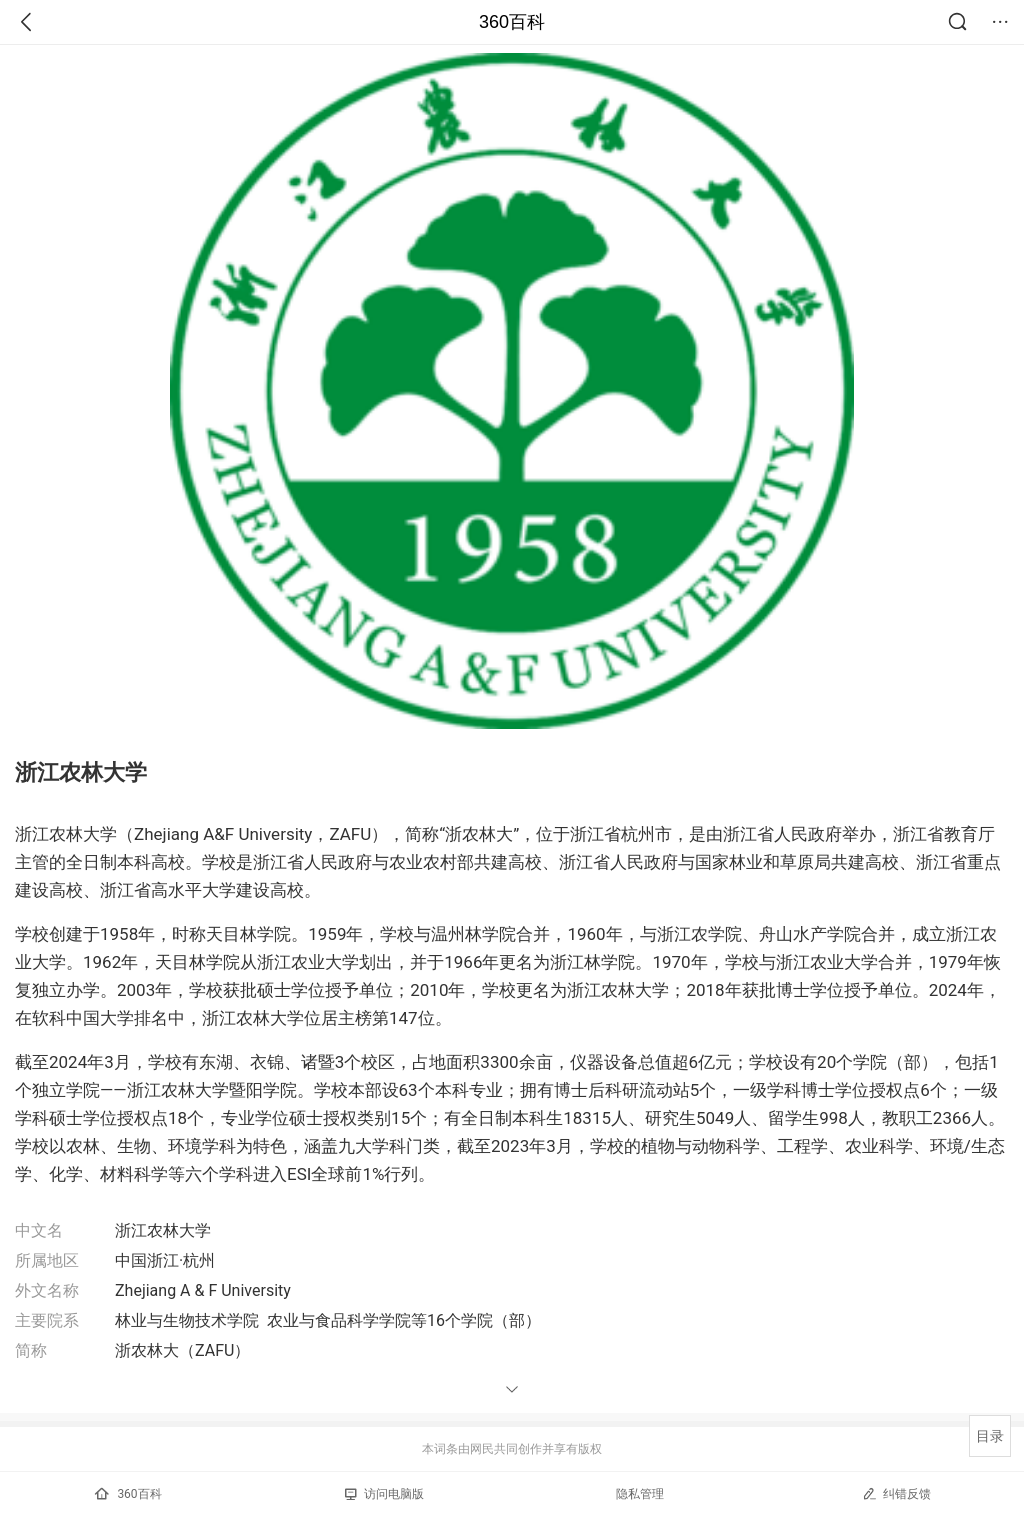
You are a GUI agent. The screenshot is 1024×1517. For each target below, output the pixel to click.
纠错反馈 (896, 1493)
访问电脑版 (384, 1494)
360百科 (512, 22)
